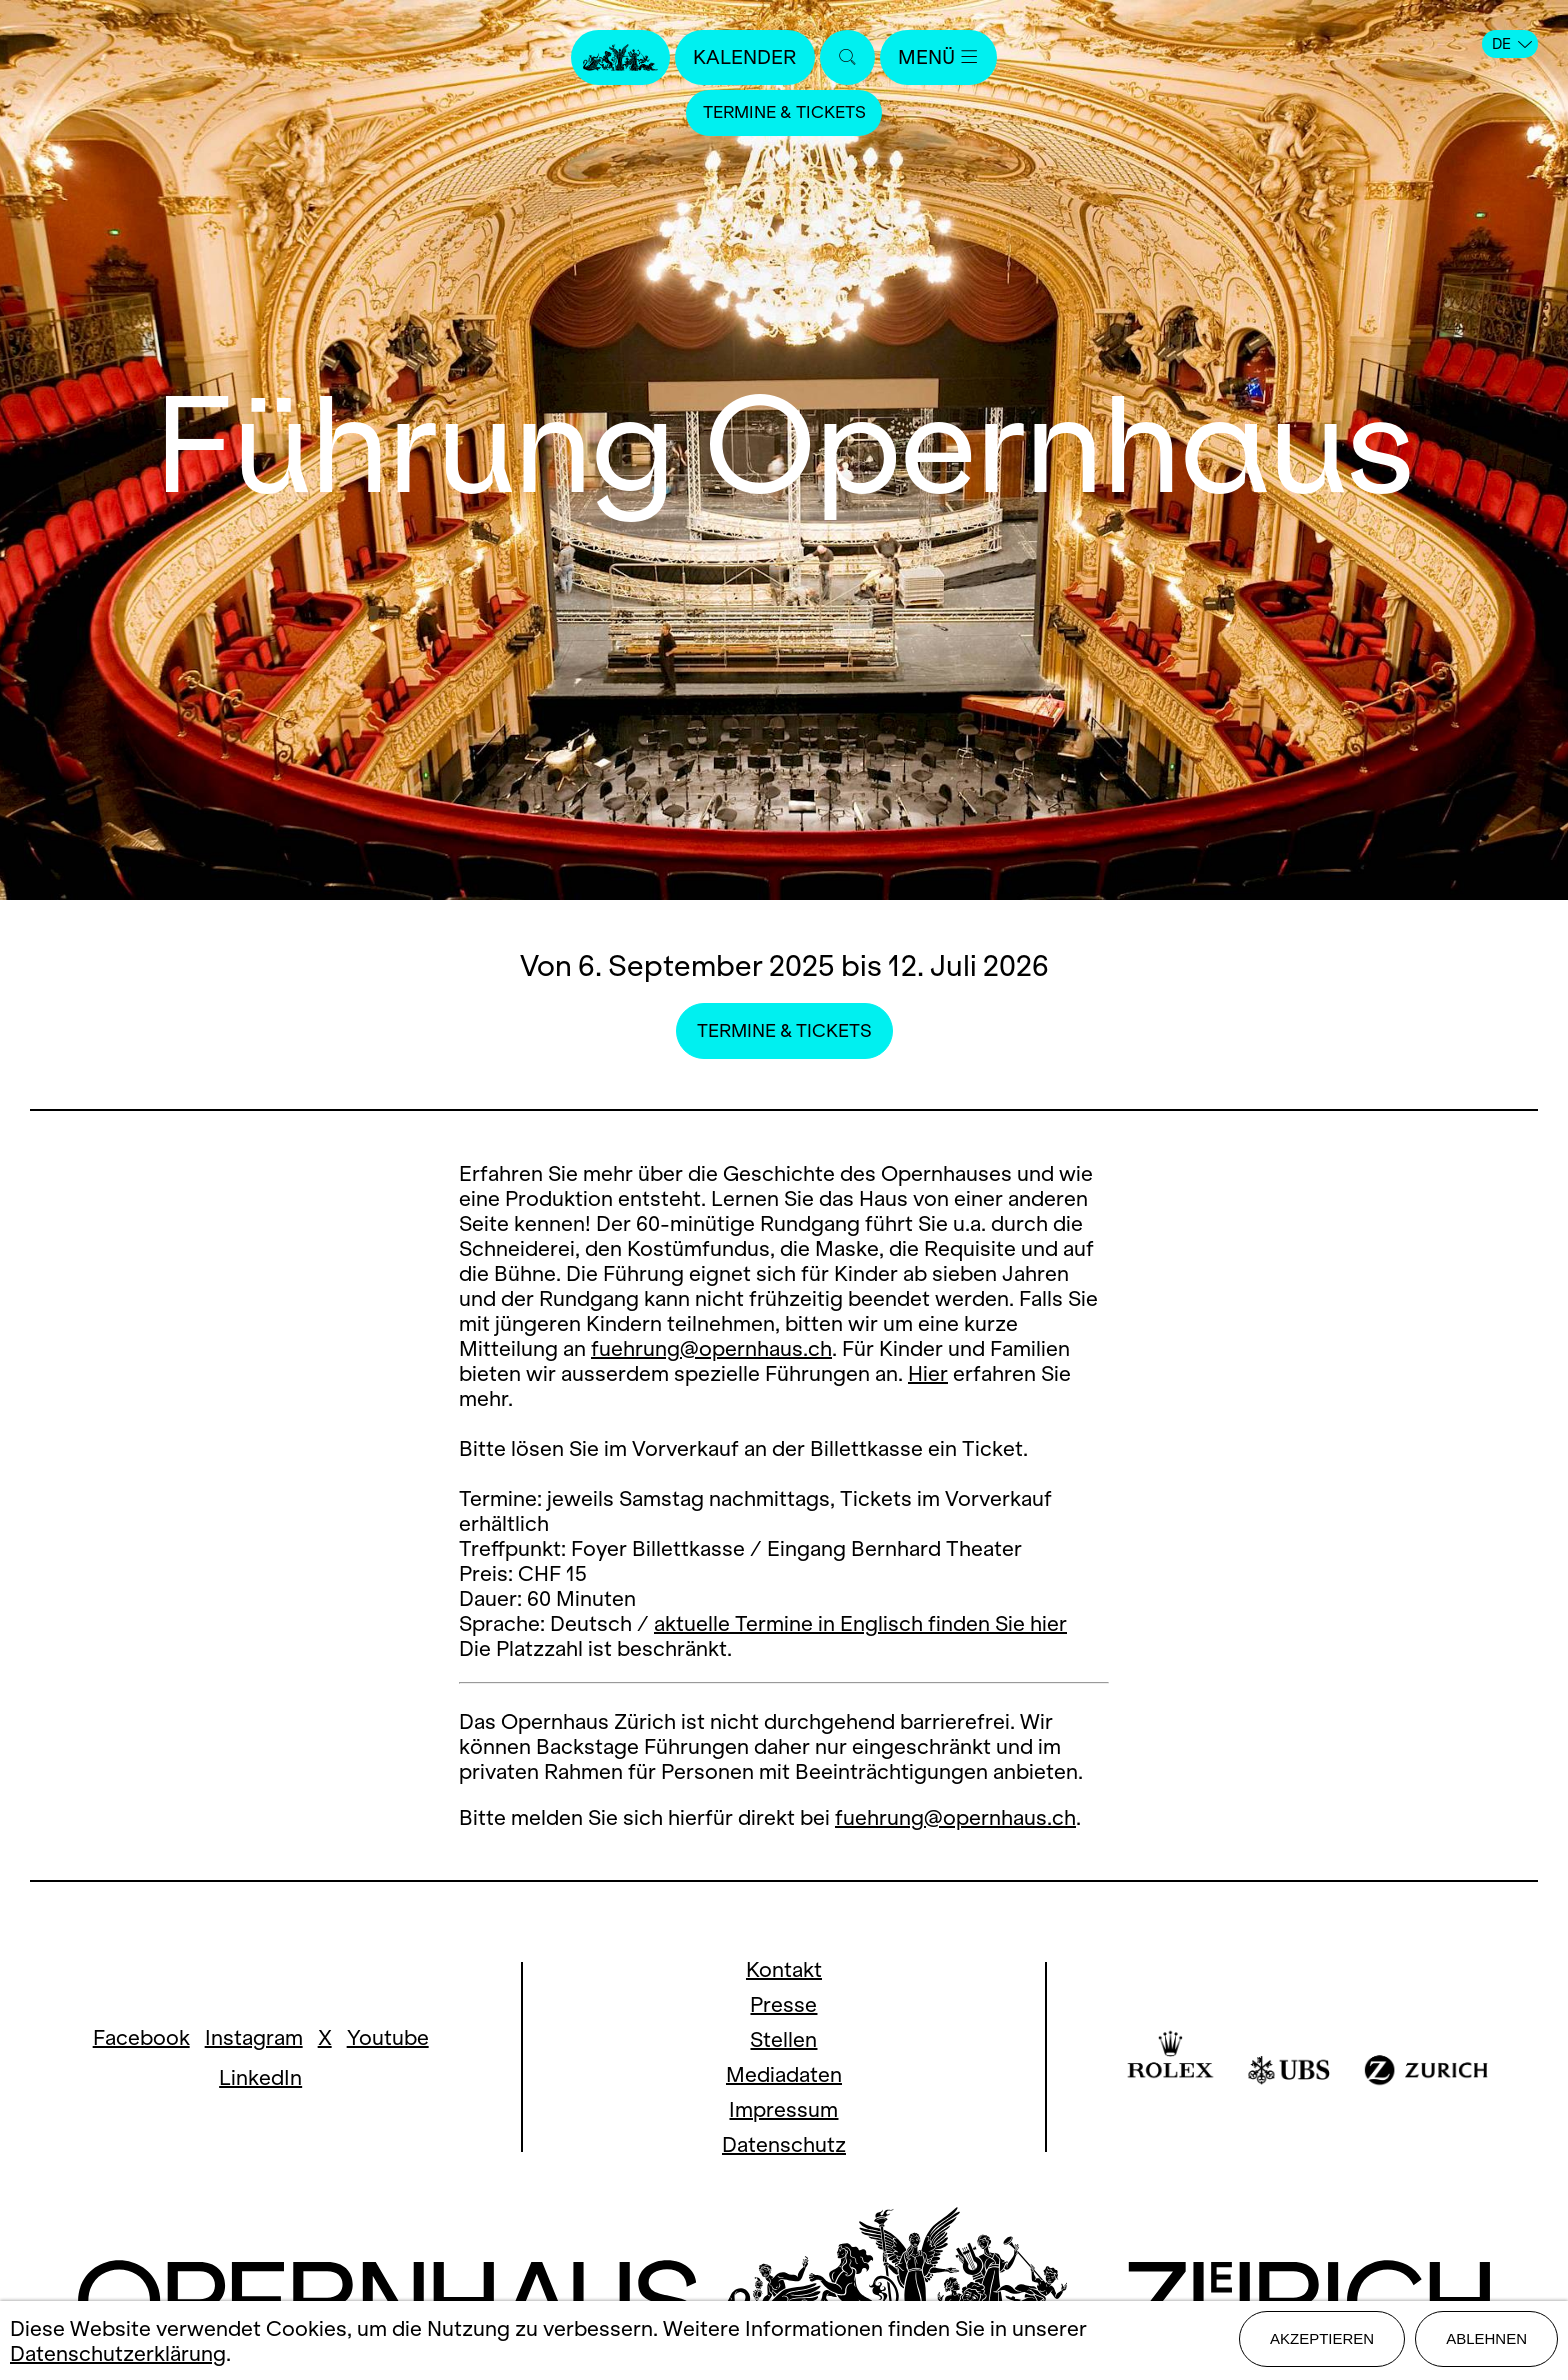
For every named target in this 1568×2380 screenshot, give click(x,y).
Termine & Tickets (784, 114)
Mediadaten (784, 2074)
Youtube (388, 2037)
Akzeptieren (1322, 2341)
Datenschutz (784, 2144)
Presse (783, 2004)
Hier (928, 1373)
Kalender (742, 57)
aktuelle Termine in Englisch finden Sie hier (860, 1623)
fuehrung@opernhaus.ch (711, 1348)
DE (1512, 44)
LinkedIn (260, 2077)
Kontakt (784, 1969)
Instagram (254, 2037)
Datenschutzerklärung (118, 2354)
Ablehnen (1486, 2341)
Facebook (141, 2037)
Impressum (783, 2109)
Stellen (783, 2039)
